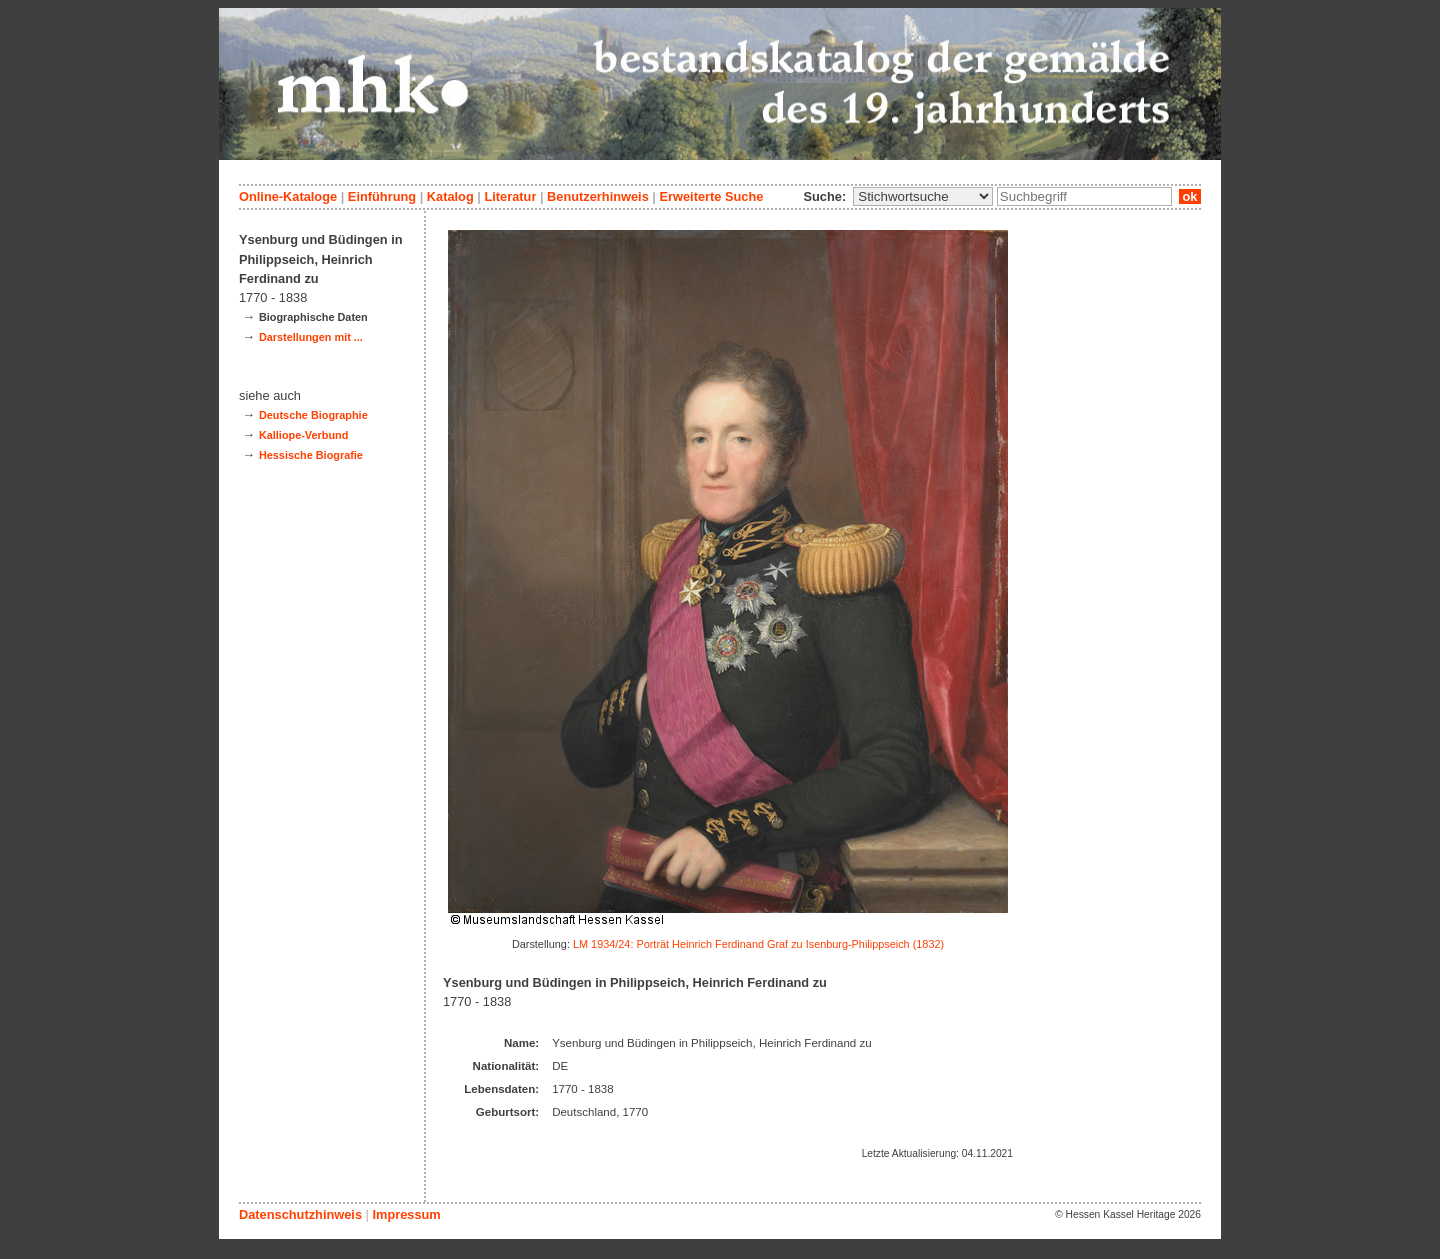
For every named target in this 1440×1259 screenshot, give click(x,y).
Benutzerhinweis (598, 196)
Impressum (406, 1214)
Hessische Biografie (311, 455)
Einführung (382, 196)
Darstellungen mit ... (311, 337)
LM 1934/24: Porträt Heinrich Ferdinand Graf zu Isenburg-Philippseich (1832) (758, 944)
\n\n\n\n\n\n (923, 196)
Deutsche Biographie (313, 415)
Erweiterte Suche (711, 196)
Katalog (450, 196)
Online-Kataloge (288, 196)
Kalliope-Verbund (303, 435)
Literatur (510, 196)
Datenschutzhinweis (300, 1214)
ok (1190, 196)
